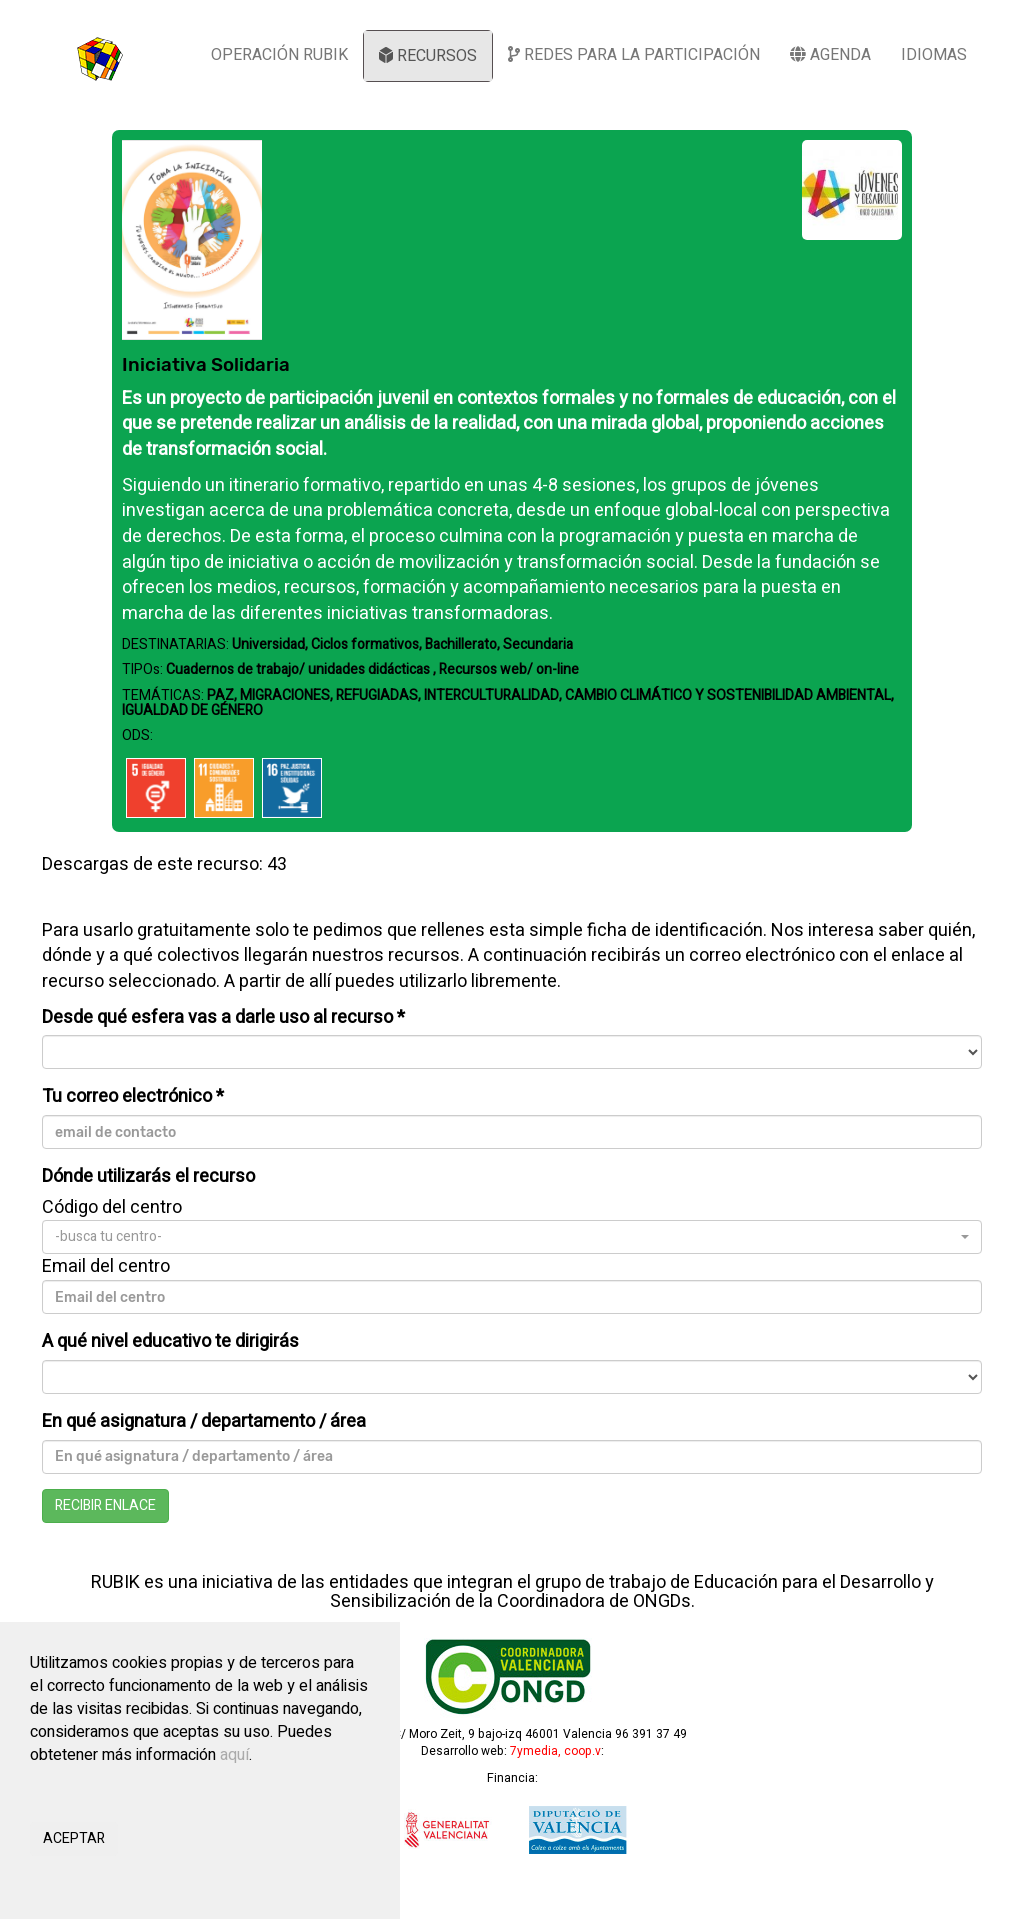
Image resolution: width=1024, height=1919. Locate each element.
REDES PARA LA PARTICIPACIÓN (634, 55)
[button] (512, 1237)
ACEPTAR (74, 1838)
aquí (234, 1755)
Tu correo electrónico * (133, 1097)
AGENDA (830, 55)
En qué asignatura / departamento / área (204, 1422)
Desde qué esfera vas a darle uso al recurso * (223, 1018)
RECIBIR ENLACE (105, 1505)
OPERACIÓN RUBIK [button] (279, 55)
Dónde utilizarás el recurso (148, 1177)
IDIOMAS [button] (934, 55)
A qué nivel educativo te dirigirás (170, 1342)
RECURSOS (428, 56)
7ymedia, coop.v (555, 1751)
